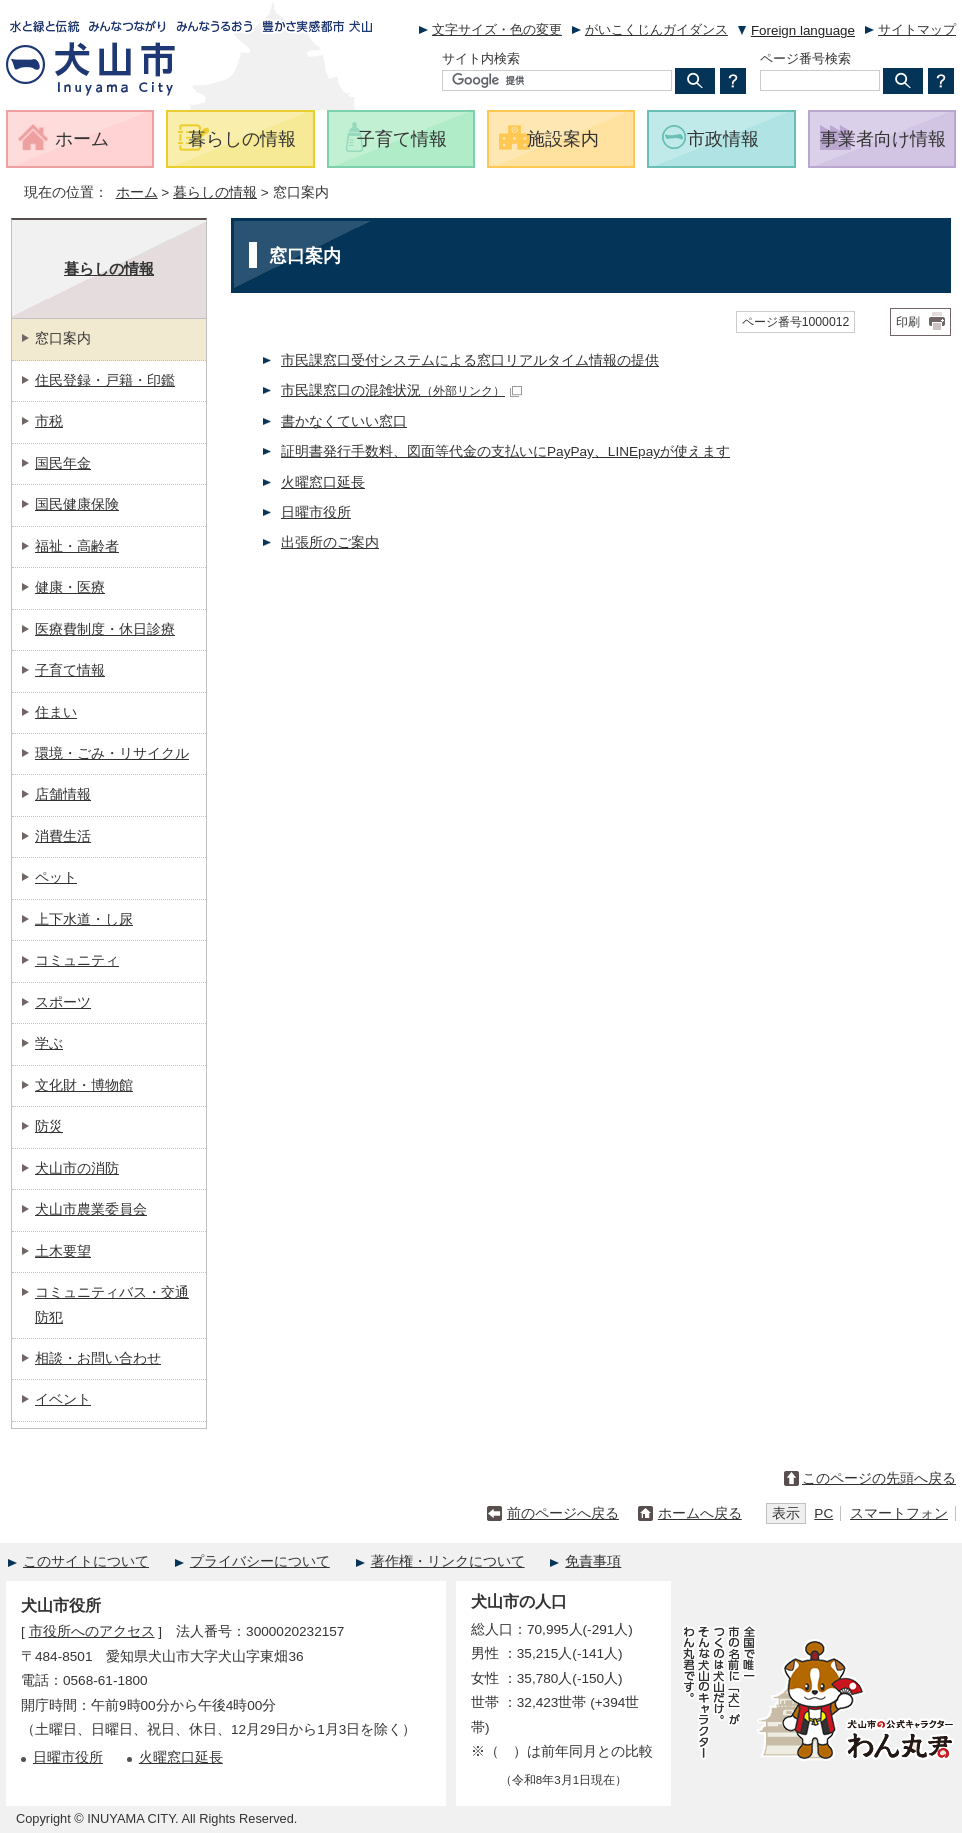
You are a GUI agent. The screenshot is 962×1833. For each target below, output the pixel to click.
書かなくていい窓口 (344, 421)
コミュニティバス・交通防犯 (112, 1304)
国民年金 (63, 463)
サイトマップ (917, 29)
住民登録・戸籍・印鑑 (105, 380)
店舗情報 (63, 794)
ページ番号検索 (805, 58)
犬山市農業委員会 (91, 1209)
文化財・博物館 (84, 1085)
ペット (56, 877)
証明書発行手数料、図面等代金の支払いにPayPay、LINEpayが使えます (505, 451)
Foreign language (803, 30)
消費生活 (63, 836)
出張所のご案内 (330, 542)
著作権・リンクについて (448, 1561)
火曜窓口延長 (323, 482)
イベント (63, 1399)
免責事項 (593, 1561)
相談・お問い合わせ (98, 1358)
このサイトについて (86, 1561)
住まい (56, 712)
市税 (49, 421)
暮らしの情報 (215, 192)
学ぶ (49, 1043)
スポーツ (63, 1002)
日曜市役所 (316, 512)
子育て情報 (70, 670)
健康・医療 (70, 587)
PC (823, 1513)
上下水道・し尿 (84, 919)
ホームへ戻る (700, 1513)
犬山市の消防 (77, 1168)
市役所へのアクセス (92, 1631)
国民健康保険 (77, 504)
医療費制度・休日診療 (105, 629)
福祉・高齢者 (77, 546)
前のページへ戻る (563, 1513)
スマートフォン (899, 1513)
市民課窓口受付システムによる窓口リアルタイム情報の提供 (470, 360)
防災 (49, 1126)
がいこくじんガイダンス (656, 29)
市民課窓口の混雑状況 (401, 390)
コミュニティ (77, 960)
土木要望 (63, 1251)
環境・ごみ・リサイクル (112, 753)
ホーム (137, 192)
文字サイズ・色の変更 (497, 29)
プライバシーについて (260, 1561)
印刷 (908, 322)
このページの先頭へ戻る (879, 1478)
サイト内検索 (481, 58)
